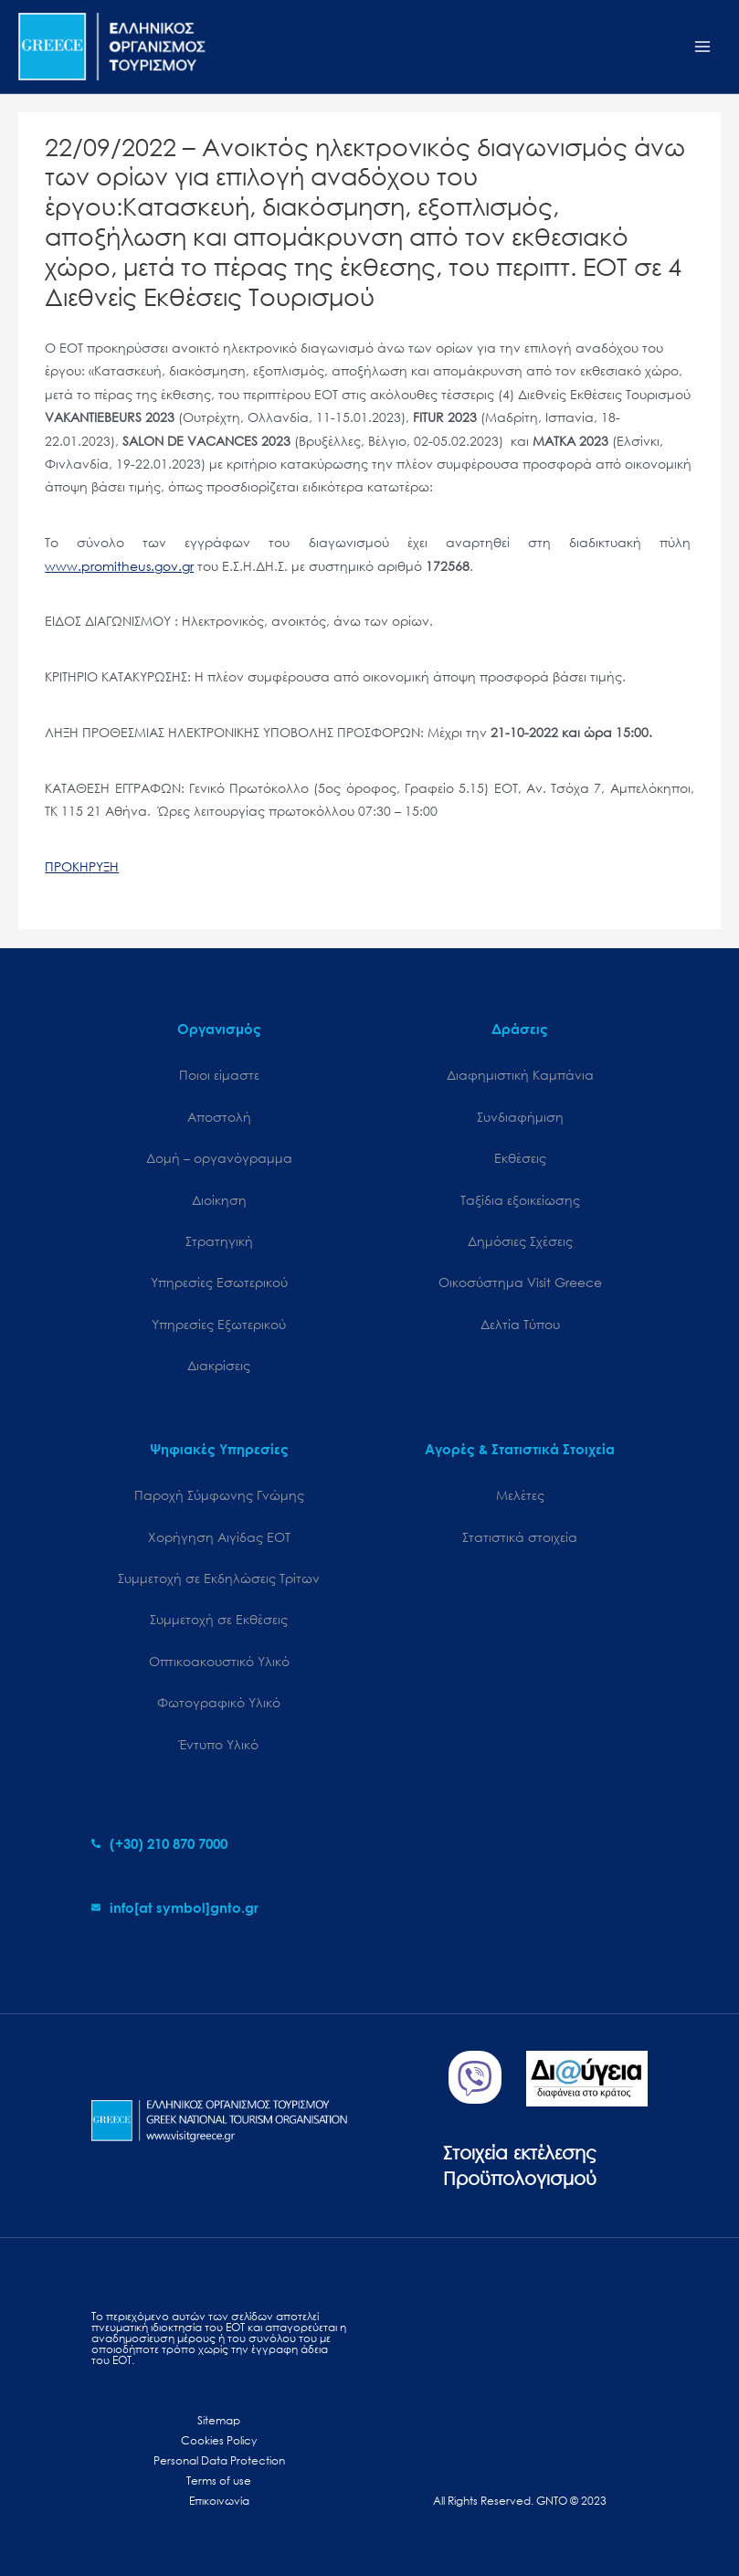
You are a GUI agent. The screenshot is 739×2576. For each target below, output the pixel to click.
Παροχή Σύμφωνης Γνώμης (219, 1495)
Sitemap (218, 2420)
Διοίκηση (219, 1200)
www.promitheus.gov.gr (119, 566)
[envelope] (175, 1907)
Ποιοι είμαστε (219, 1074)
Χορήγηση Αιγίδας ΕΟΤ (219, 1537)
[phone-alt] (159, 1843)
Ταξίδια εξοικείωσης (520, 1200)
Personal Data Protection (219, 2460)
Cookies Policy (219, 2440)
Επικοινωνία (219, 2500)
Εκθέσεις (520, 1158)
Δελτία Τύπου (520, 1324)
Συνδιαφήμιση (520, 1116)
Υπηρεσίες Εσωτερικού (219, 1282)
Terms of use (218, 2480)
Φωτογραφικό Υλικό (218, 1702)
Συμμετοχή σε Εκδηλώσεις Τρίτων (219, 1578)
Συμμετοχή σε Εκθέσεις (219, 1619)
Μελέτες (520, 1495)
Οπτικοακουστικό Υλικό (219, 1661)
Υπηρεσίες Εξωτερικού (219, 1324)
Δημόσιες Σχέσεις (520, 1241)
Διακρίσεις (218, 1365)
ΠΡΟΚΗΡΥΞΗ (82, 866)
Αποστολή (219, 1116)
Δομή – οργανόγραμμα (219, 1158)
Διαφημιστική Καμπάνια (520, 1074)
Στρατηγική (219, 1241)
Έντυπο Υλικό (219, 1744)
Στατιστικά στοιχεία (519, 1537)
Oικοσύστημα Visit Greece (520, 1282)
